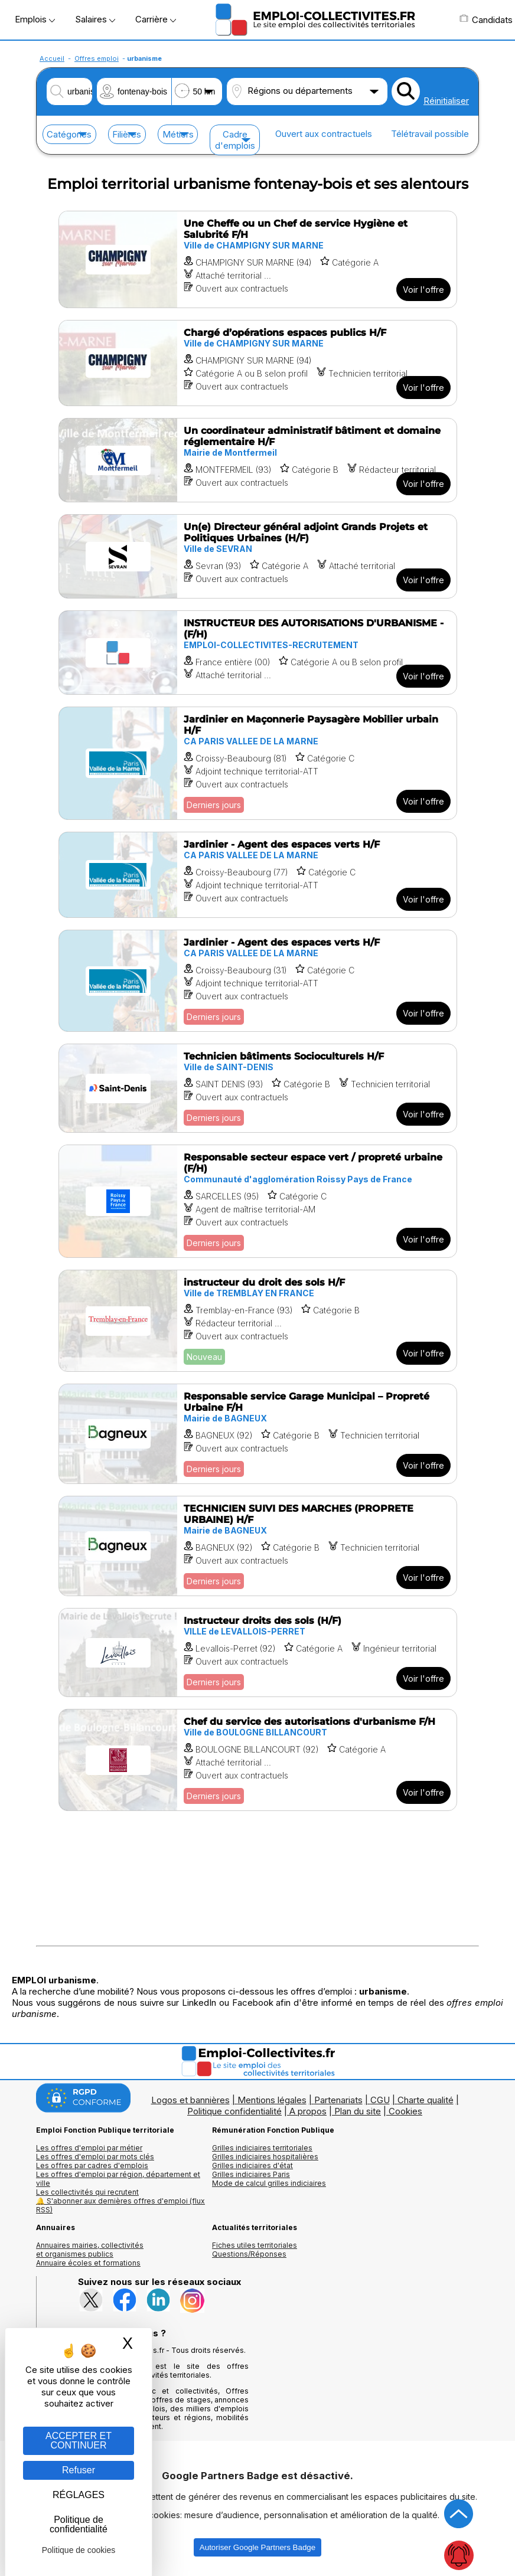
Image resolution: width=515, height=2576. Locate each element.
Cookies (405, 2111)
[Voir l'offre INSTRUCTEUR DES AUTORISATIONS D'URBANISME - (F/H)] (258, 652)
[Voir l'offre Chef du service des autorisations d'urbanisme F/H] (258, 1759)
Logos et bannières (190, 2100)
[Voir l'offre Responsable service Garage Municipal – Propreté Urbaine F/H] (258, 1433)
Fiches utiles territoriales (254, 2245)
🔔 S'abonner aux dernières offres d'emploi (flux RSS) (120, 2205)
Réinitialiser (446, 100)
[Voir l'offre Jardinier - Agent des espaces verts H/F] (258, 874)
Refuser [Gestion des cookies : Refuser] (78, 2470)
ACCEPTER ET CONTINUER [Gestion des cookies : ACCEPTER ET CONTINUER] (78, 2440)
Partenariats (338, 2100)
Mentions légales (272, 2100)
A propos (308, 2111)
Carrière (155, 19)
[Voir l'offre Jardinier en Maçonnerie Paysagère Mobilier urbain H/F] (258, 763)
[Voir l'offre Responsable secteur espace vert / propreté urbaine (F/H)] (258, 1201)
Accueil (52, 58)
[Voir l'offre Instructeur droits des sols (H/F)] (258, 1652)
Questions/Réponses (249, 2254)
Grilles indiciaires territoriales (262, 2147)
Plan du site (357, 2111)
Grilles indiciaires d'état (252, 2165)
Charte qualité (425, 2100)
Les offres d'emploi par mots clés (95, 2156)
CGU (380, 2100)
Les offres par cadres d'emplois (92, 2165)
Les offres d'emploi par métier (89, 2147)
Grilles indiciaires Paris (251, 2174)
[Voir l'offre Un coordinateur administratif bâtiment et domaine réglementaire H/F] (258, 460)
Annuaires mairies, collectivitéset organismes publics (90, 2249)
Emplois (35, 19)
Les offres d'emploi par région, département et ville (118, 2179)
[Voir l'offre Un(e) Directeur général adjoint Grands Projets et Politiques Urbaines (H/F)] (258, 556)
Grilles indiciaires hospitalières (265, 2156)
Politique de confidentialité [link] (78, 2524)
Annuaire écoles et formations (88, 2262)
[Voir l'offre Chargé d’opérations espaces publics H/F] (258, 363)
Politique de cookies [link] (79, 2550)
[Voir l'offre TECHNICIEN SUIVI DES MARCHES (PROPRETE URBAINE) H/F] (258, 1546)
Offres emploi (96, 58)
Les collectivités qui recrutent (87, 2192)
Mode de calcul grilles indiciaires (269, 2183)
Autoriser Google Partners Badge (257, 2547)
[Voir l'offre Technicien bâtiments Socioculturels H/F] (258, 1088)
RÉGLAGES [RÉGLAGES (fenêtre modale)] (79, 2495)
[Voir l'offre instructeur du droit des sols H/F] (258, 1320)
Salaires (95, 19)
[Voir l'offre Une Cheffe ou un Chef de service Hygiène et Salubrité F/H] (258, 259)
